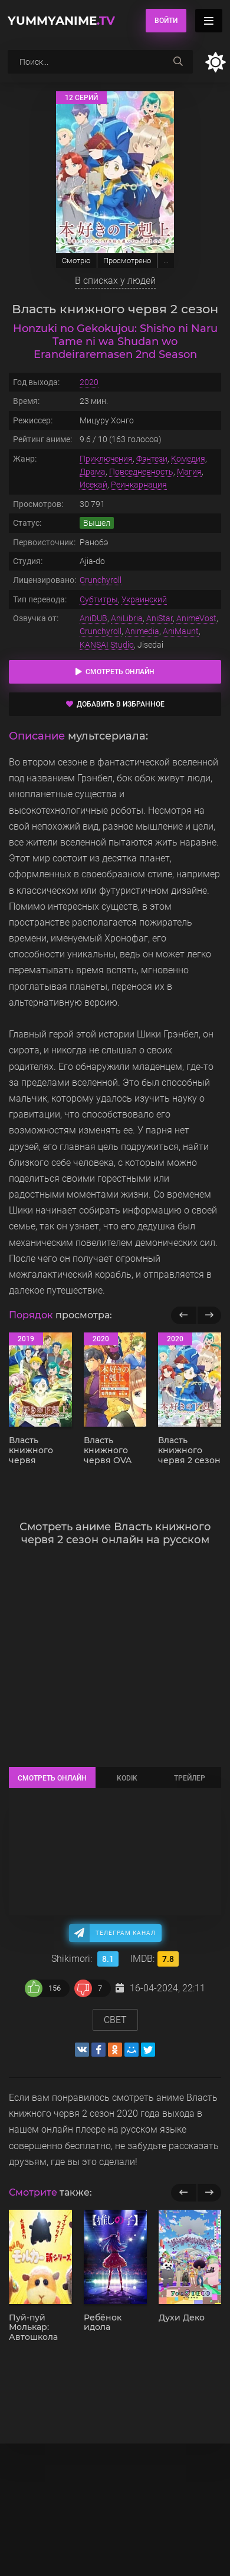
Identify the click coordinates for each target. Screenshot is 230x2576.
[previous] (183, 2193)
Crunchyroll (100, 580)
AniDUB (93, 618)
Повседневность (141, 471)
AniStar (159, 618)
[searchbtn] (178, 62)
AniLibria (127, 618)
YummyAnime (61, 21)
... (166, 260)
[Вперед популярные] (209, 1315)
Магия (189, 471)
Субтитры (99, 599)
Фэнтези (151, 458)
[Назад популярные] (183, 1315)
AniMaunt (181, 631)
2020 (89, 382)
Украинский (144, 599)
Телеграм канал (126, 1932)
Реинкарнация (139, 484)
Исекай (93, 484)
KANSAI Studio (107, 644)
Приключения (106, 458)
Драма (93, 471)
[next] (209, 2193)
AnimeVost (196, 618)
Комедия (188, 458)
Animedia (142, 631)
